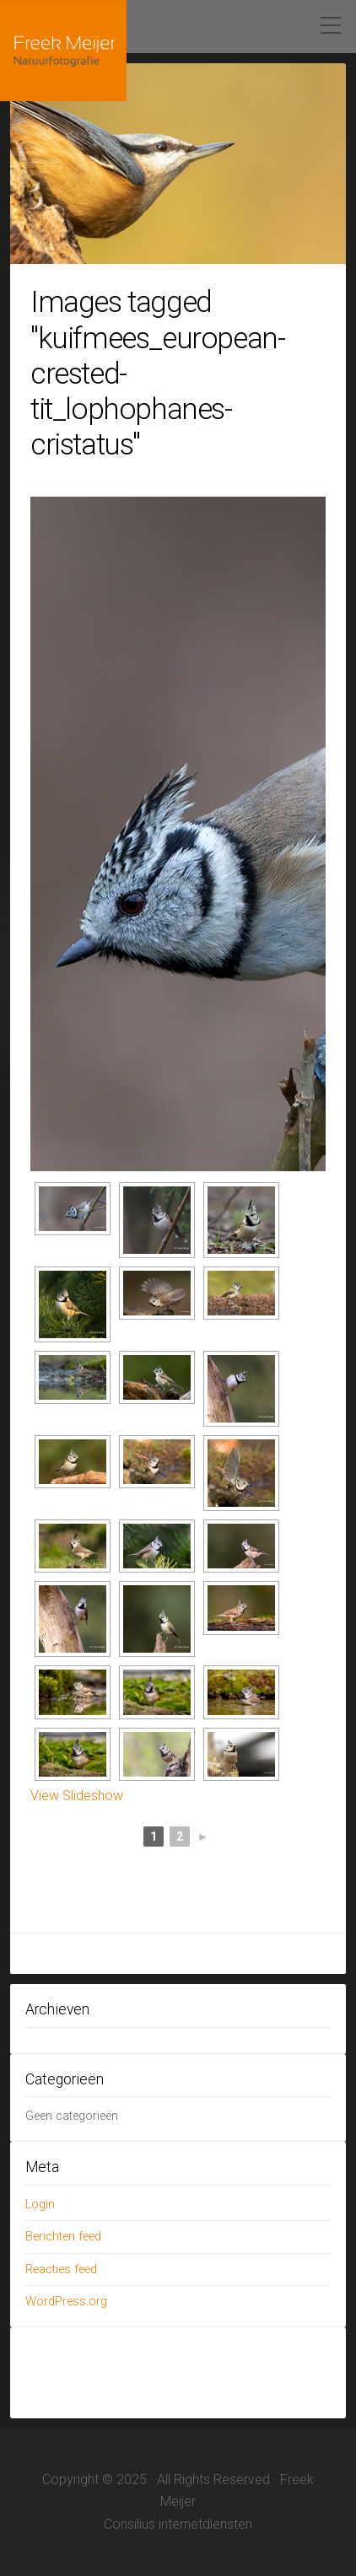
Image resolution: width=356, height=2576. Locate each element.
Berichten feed (63, 2236)
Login (40, 2204)
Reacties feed (61, 2269)
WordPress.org (66, 2301)
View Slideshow (76, 1796)
